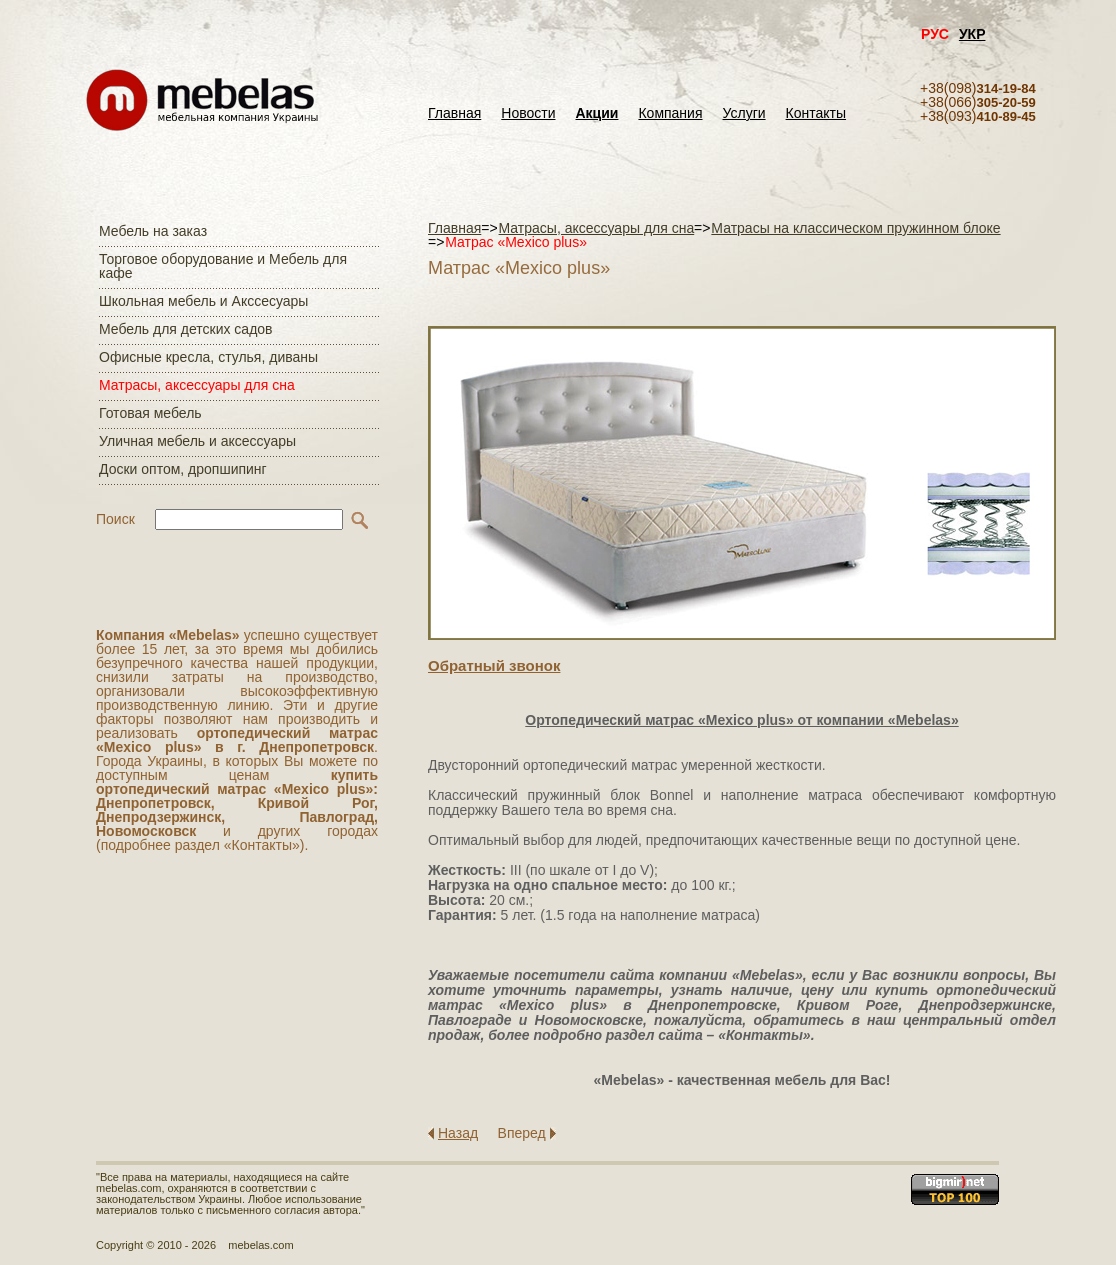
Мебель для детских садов (186, 329)
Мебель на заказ (153, 231)
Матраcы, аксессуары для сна (197, 385)
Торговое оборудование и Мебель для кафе (223, 266)
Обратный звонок (494, 665)
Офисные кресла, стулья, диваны (208, 357)
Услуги (744, 113)
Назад (458, 1133)
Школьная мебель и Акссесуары (203, 301)
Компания (670, 113)
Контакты (816, 113)
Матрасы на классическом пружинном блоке (855, 228)
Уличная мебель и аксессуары (197, 441)
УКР (972, 34)
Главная (454, 113)
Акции (597, 113)
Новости (528, 113)
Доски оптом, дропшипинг (183, 469)
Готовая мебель (150, 413)
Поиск (115, 519)
